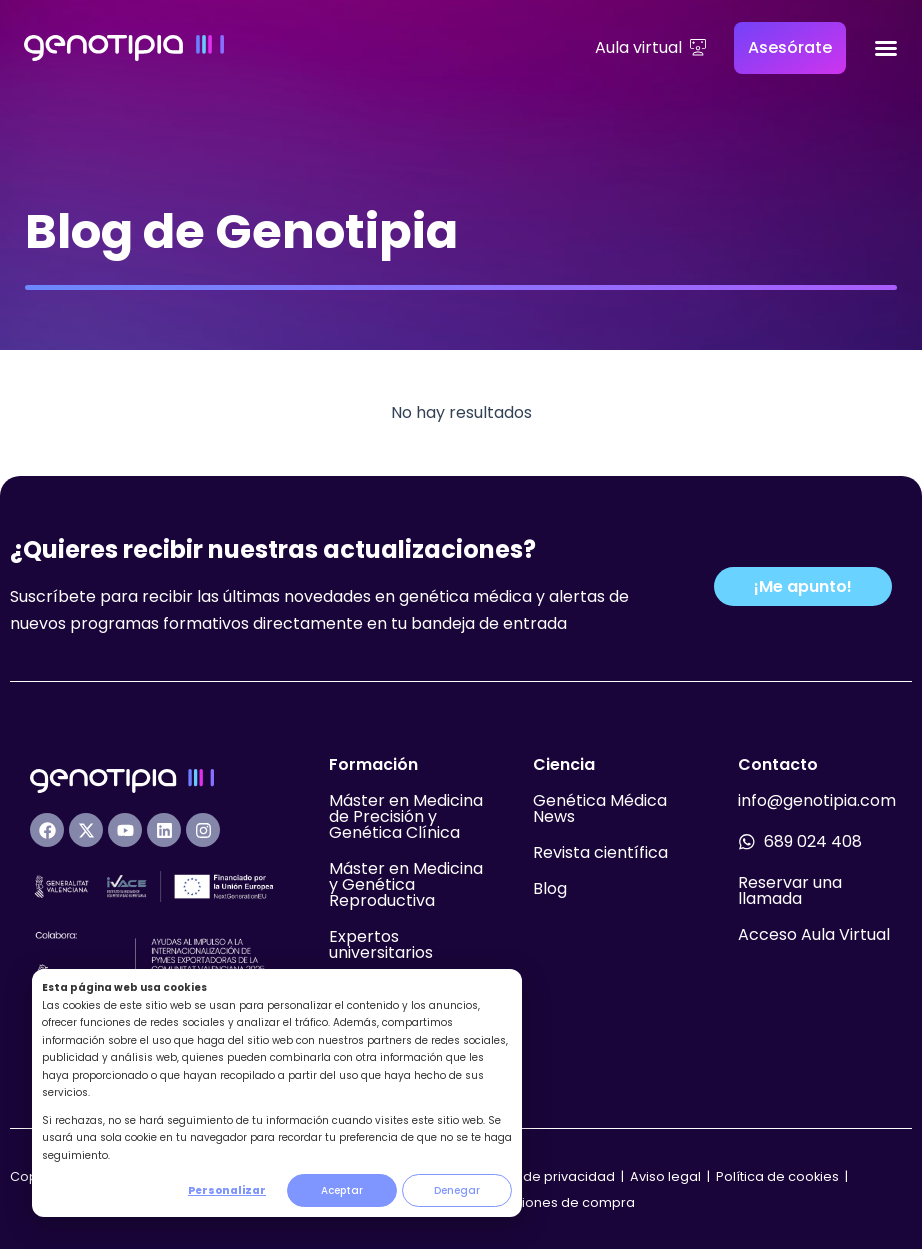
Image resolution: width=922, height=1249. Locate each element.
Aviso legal (667, 1176)
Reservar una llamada (790, 890)
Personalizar (227, 1190)
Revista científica (600, 852)
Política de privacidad (543, 1176)
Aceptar (342, 1190)
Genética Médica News (600, 808)
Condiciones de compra (555, 1202)
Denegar (457, 1190)
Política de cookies (777, 1176)
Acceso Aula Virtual (814, 934)
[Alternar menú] (886, 48)
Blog (550, 888)
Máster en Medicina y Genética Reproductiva (406, 884)
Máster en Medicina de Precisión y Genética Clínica (406, 816)
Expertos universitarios (381, 944)
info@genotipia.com (817, 800)
